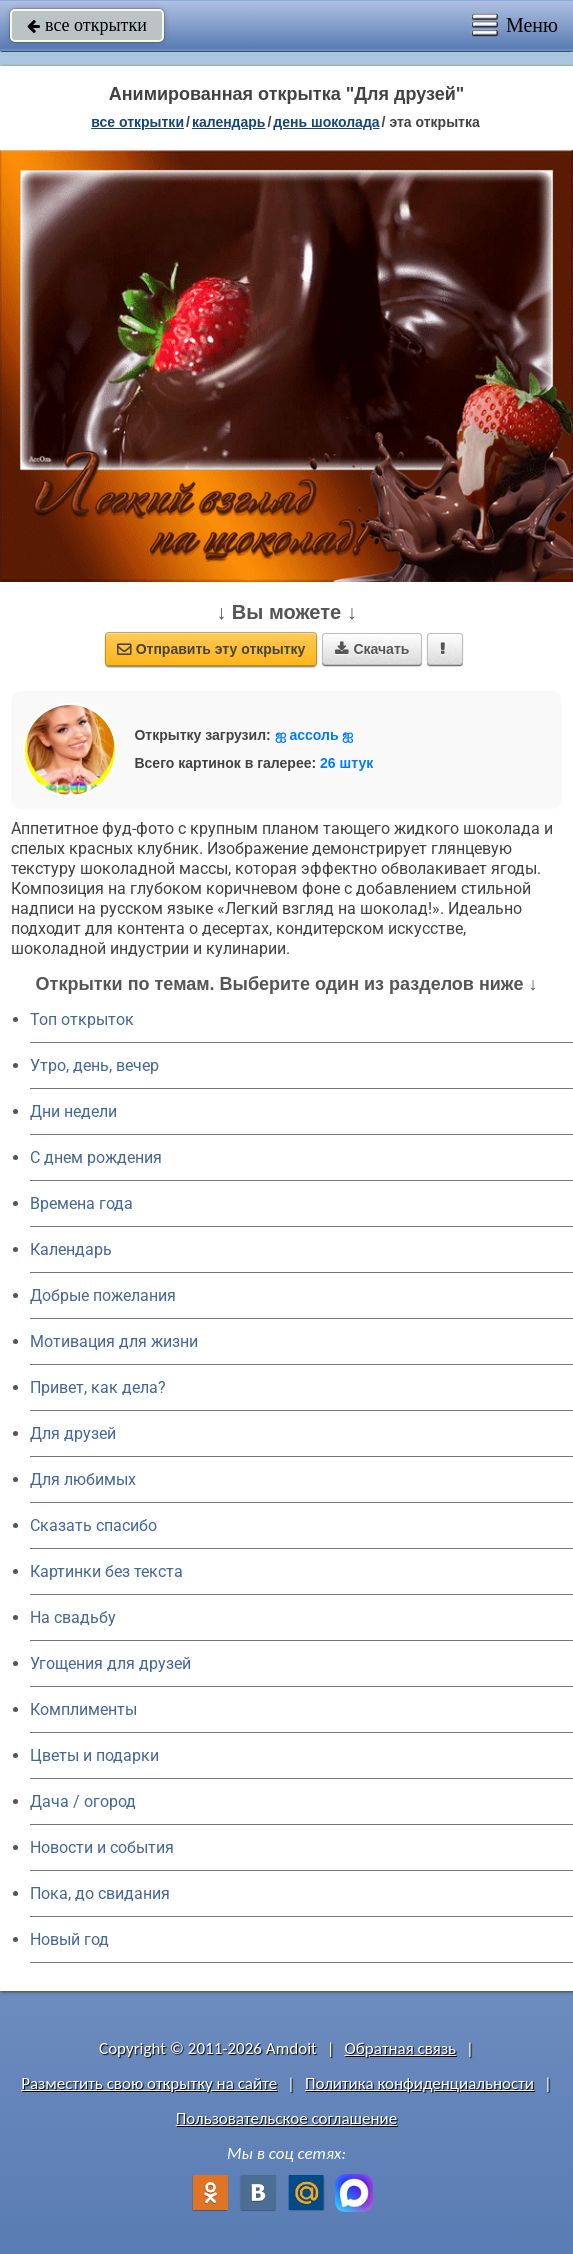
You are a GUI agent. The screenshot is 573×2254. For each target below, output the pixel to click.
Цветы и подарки (94, 1755)
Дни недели (73, 1111)
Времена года (81, 1203)
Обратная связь (401, 2048)
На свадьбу (73, 1617)
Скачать (372, 649)
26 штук (346, 763)
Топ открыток (82, 1019)
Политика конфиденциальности (419, 2083)
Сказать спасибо (93, 1525)
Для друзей (73, 1433)
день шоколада (326, 122)
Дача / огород (83, 1801)
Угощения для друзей (110, 1663)
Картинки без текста (106, 1571)
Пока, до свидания (100, 1893)
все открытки (87, 25)
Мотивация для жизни (114, 1341)
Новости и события (102, 1847)
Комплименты (83, 1709)
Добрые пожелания (103, 1295)
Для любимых (83, 1479)
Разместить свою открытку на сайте (149, 2083)
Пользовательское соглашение (286, 2118)
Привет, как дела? (98, 1387)
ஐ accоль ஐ (314, 735)
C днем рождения (96, 1157)
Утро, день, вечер (94, 1065)
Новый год (69, 1939)
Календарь (229, 122)
